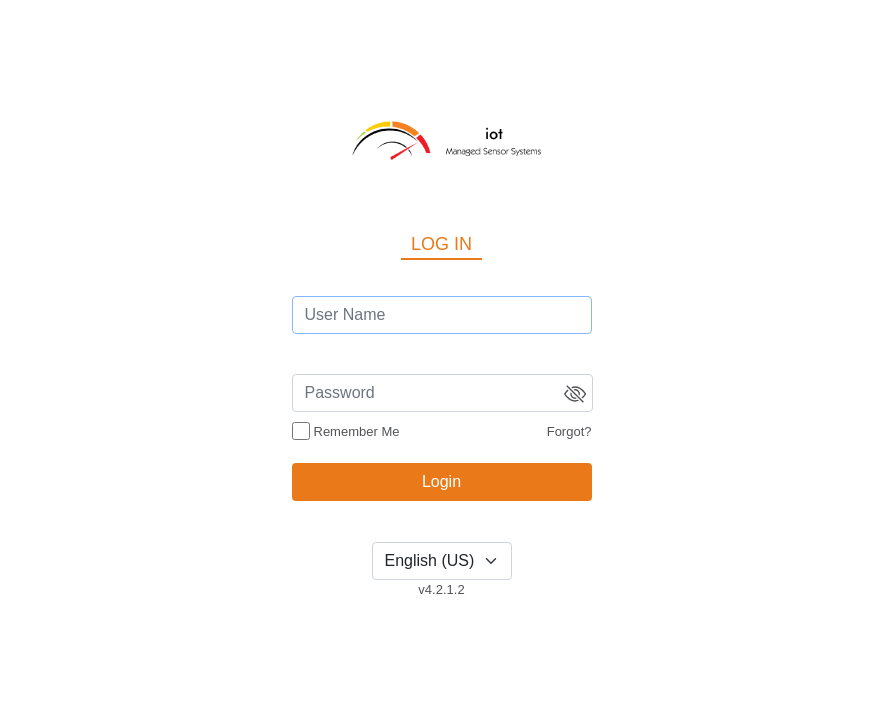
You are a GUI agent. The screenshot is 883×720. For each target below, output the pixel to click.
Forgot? (569, 431)
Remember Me (357, 431)
